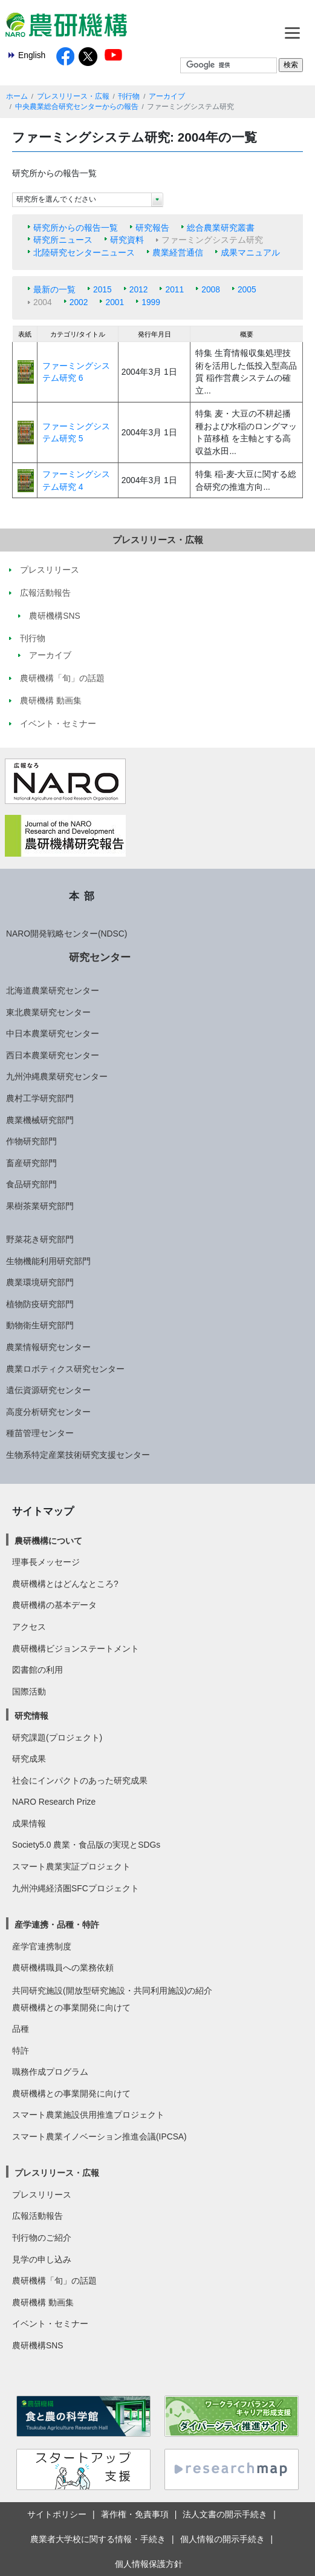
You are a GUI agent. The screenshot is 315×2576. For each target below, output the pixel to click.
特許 (20, 2050)
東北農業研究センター (48, 1012)
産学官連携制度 (41, 1946)
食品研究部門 (31, 1184)
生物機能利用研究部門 (48, 1261)
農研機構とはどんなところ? (65, 1584)
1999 (150, 302)
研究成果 (29, 1759)
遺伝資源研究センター (48, 1390)
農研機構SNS (37, 2345)
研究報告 (152, 227)
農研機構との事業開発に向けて (71, 2007)
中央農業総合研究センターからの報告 (76, 106)
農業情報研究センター (48, 1347)
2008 (210, 289)
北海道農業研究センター (52, 990)
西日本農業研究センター (52, 1055)
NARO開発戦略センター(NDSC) (66, 933)
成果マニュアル (250, 252)
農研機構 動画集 (43, 2302)
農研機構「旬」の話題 (54, 2280)
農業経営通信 (177, 252)
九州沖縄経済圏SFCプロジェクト (75, 1888)
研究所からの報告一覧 (75, 227)
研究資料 (127, 240)
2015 (102, 289)
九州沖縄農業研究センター (57, 1076)
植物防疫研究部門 (40, 1304)
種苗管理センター (40, 1433)
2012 (138, 289)
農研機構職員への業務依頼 (63, 1967)
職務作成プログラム (50, 2072)
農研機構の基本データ (54, 1605)
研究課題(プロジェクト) (57, 1737)
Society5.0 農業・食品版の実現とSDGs (86, 1845)
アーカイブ (167, 96)
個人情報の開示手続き (222, 2539)
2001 (114, 302)
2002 (79, 302)
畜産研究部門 (31, 1163)
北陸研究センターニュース (84, 252)
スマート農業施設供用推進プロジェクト (88, 2115)
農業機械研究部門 (40, 1120)
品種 (20, 2029)
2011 (174, 289)
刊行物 (129, 96)
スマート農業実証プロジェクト (71, 1866)
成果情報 (29, 1823)
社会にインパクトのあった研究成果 (80, 1780)
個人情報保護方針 (149, 2564)
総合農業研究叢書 (221, 227)
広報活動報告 (37, 2216)
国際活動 (29, 1691)
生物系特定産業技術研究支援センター (78, 1455)
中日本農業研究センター (52, 1033)
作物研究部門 (31, 1141)
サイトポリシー (56, 2514)
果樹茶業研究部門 (40, 1206)
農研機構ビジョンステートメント (75, 1648)
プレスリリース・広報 (73, 96)
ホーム (17, 96)
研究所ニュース (63, 240)
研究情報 (31, 1716)
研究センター (100, 957)
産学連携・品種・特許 (57, 1924)
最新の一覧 (54, 289)
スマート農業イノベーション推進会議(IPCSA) (99, 2136)
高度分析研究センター (48, 1412)
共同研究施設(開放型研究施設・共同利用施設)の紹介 (112, 1990)
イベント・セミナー (50, 2323)
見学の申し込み (41, 2259)
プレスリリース (41, 2194)
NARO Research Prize (54, 1802)
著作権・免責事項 (135, 2514)
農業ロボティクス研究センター (65, 1369)
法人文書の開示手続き (225, 2514)
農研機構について (48, 1541)
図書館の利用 (37, 1670)
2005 (247, 289)
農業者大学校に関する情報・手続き (98, 2539)
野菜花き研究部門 (40, 1239)
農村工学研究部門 (40, 1098)
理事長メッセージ (46, 1562)
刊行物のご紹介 (41, 2237)
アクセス (29, 1627)
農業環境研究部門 (40, 1282)
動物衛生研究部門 (40, 1325)
